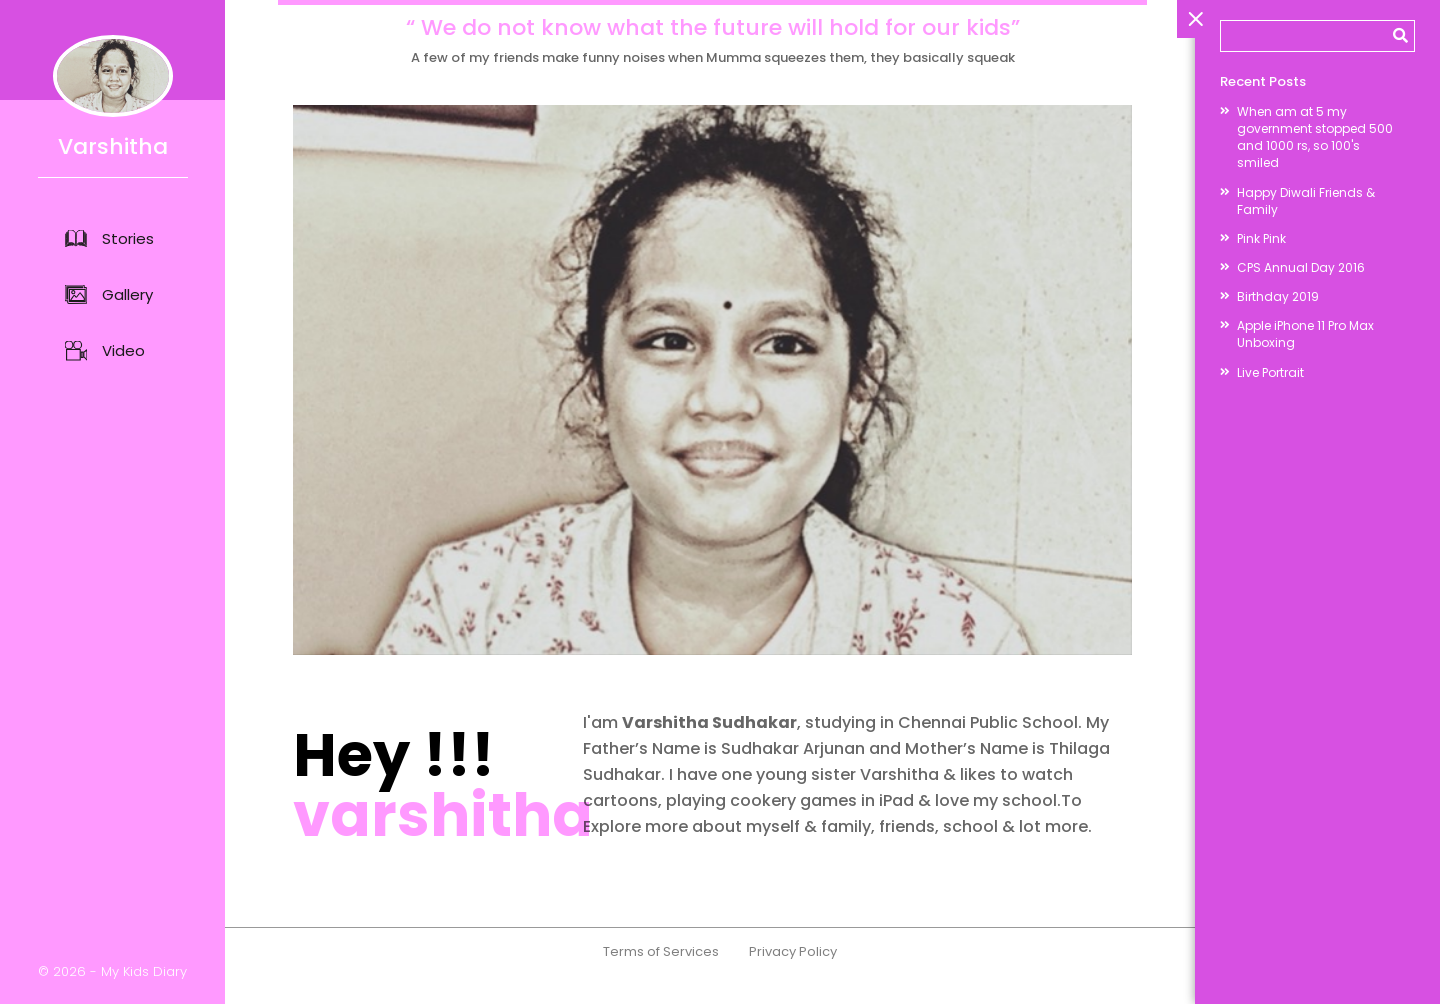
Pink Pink (1261, 238)
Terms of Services (661, 979)
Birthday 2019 (1278, 296)
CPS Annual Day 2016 (1301, 267)
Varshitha (113, 98)
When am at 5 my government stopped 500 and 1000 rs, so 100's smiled (1315, 137)
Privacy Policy (793, 979)
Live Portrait (1270, 372)
